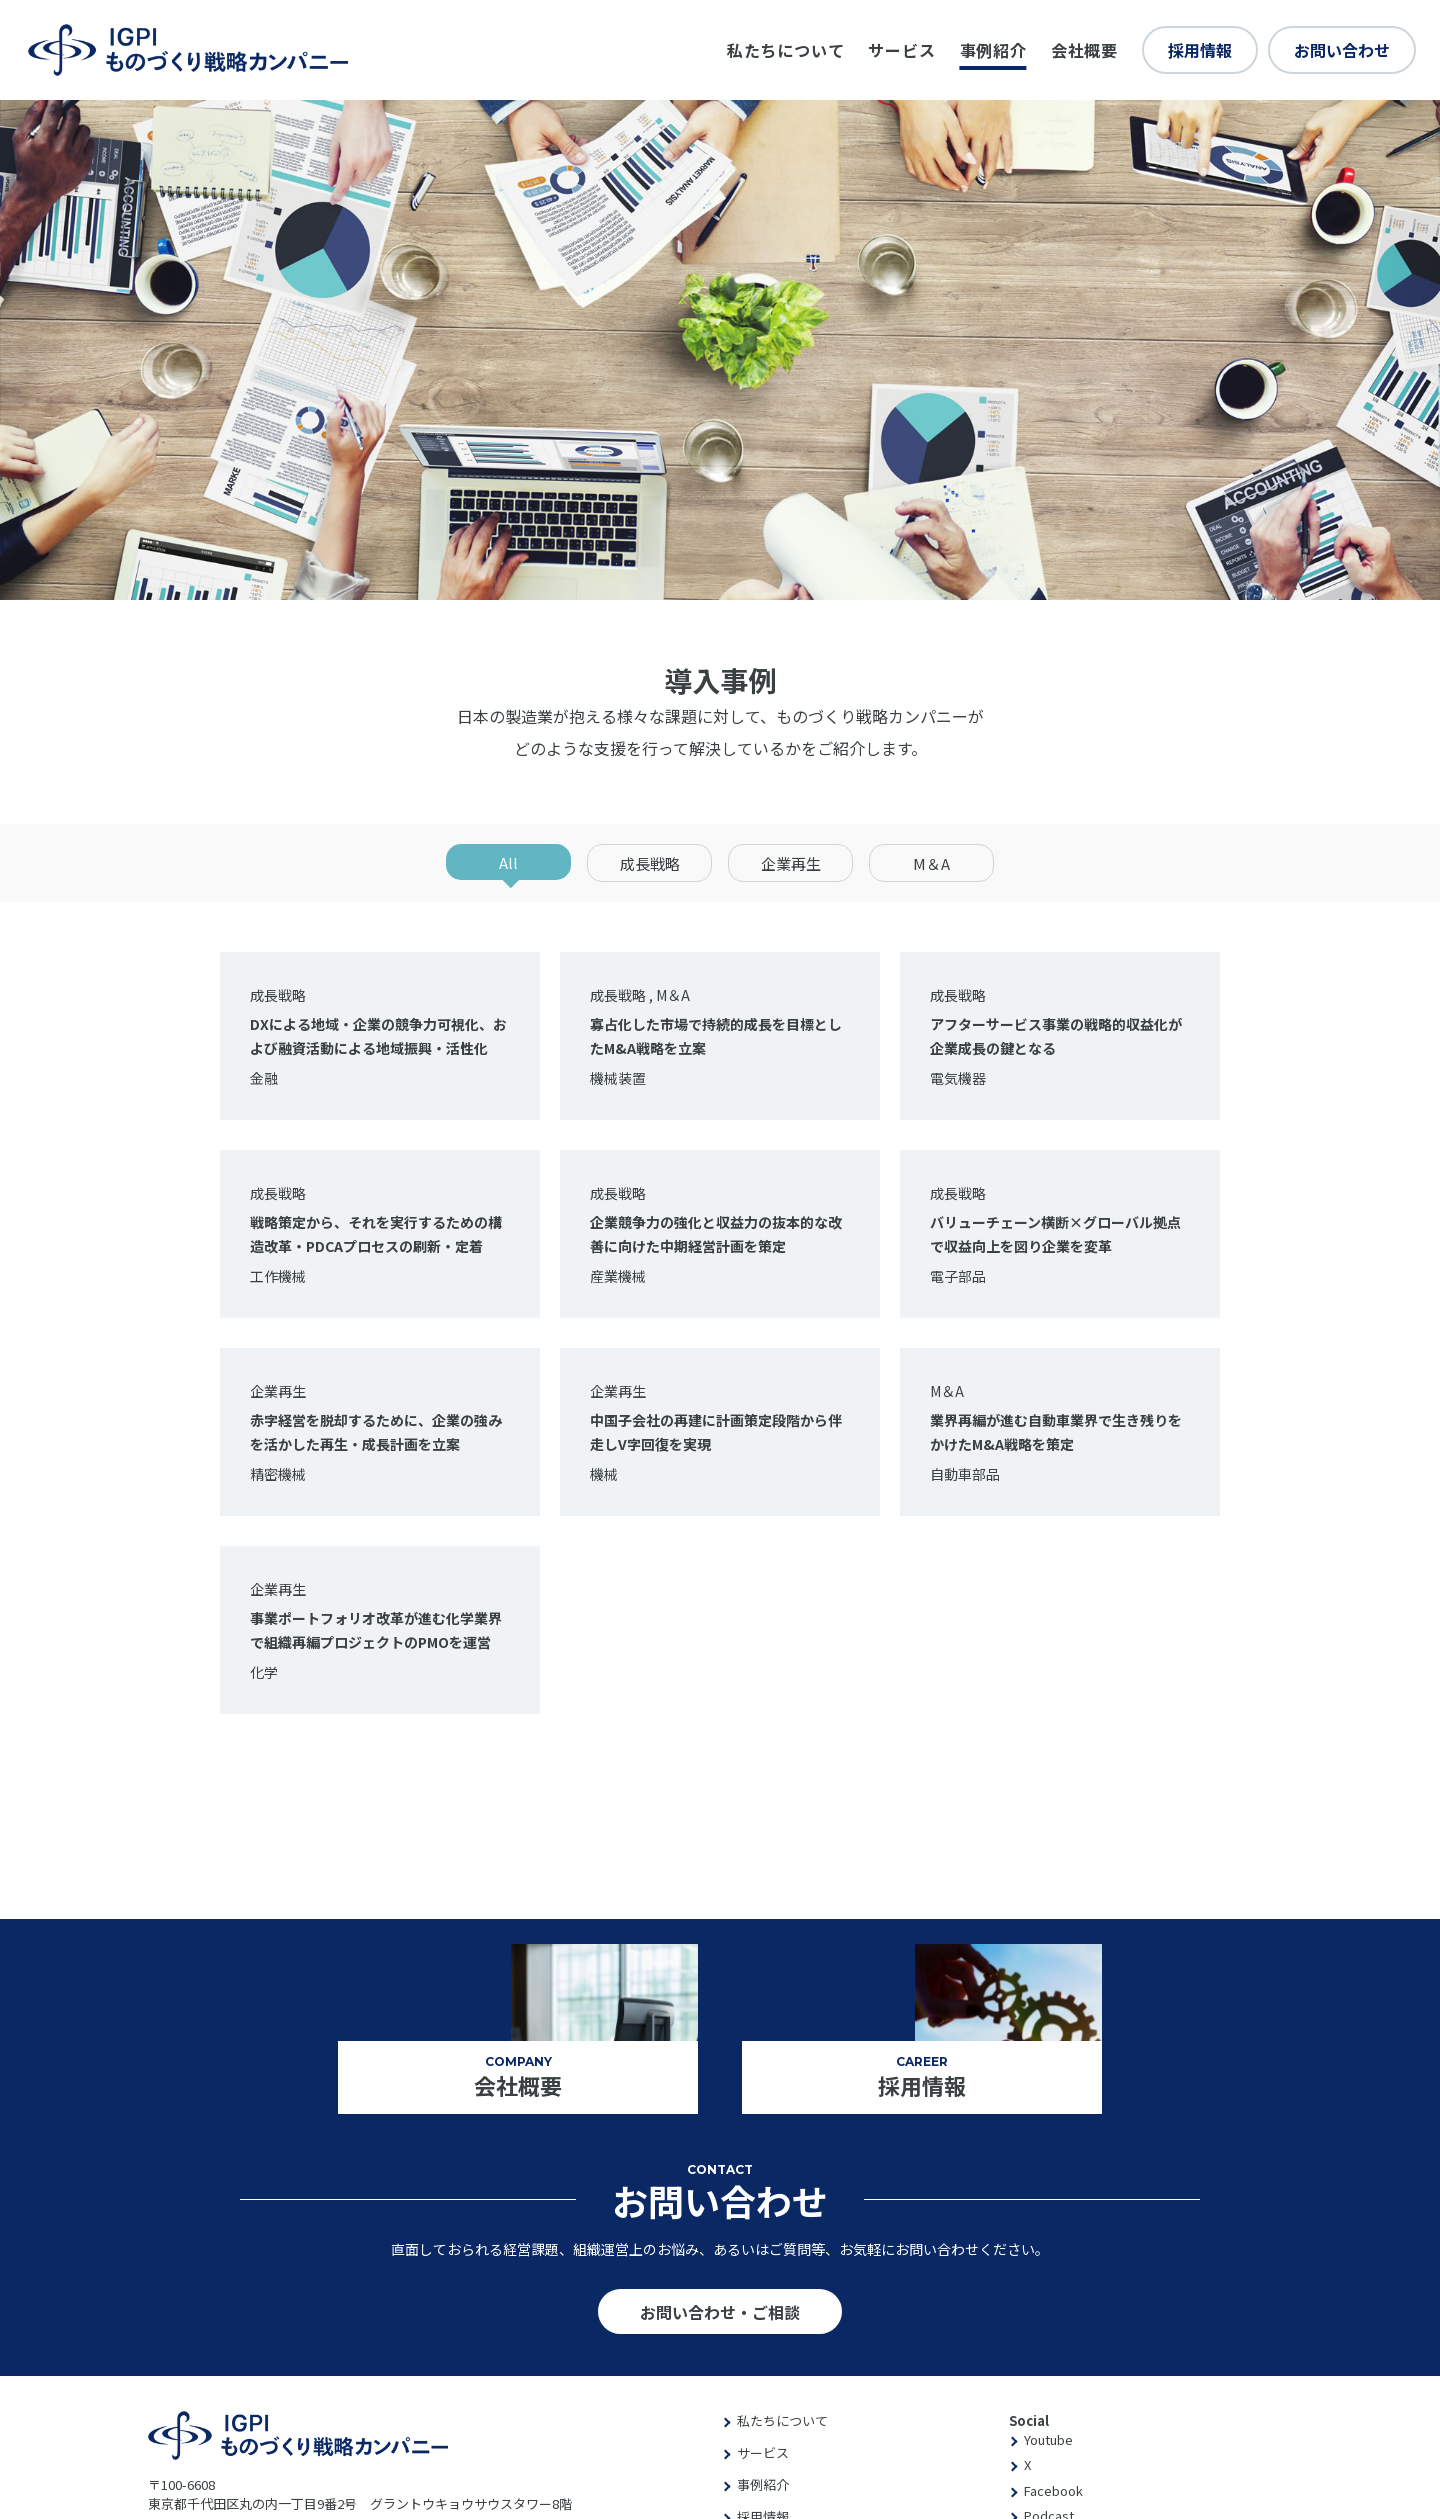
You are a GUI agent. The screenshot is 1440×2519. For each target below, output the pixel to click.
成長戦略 (650, 863)
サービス (901, 50)
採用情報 (1200, 50)
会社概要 (1084, 50)
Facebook (1053, 2490)
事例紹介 (993, 50)
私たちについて (786, 50)
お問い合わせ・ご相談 (720, 2312)
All (508, 862)
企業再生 (791, 863)
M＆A (931, 863)
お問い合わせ (1342, 50)
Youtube (1048, 2439)
